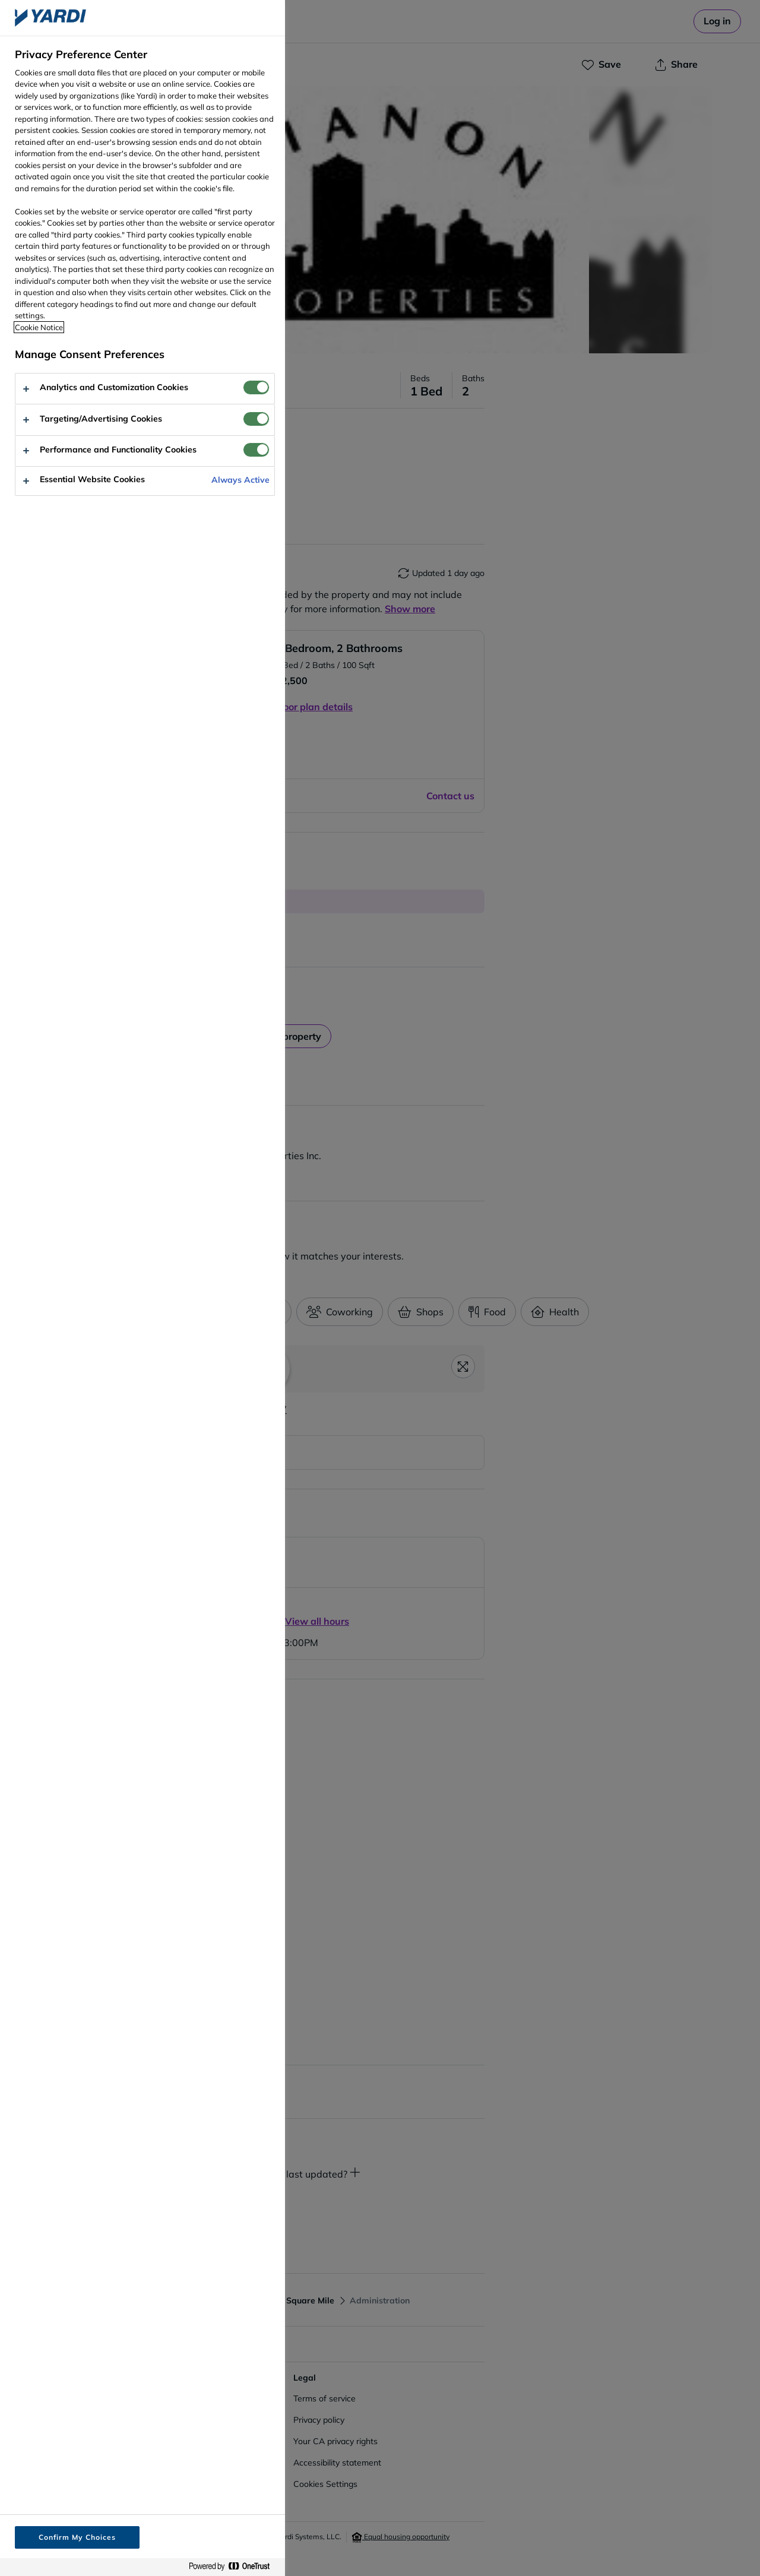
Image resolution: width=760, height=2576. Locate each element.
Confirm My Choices (77, 2537)
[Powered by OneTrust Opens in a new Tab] (234, 2566)
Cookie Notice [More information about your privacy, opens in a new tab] (39, 327)
